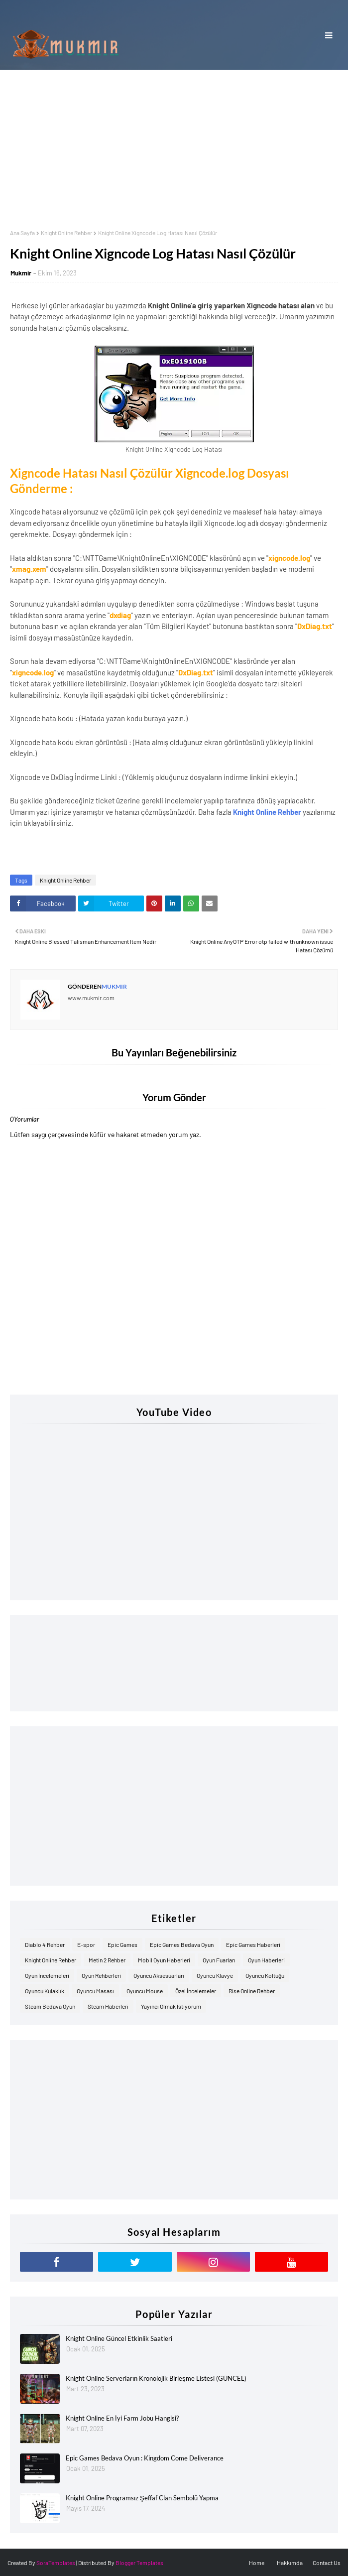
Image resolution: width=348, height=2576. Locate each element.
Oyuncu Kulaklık (44, 1990)
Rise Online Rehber (252, 1990)
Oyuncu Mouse (144, 1990)
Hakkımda (290, 2562)
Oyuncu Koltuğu (264, 1975)
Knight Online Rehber (66, 232)
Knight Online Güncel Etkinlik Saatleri (119, 2338)
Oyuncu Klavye (215, 1975)
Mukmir (20, 273)
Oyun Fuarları (219, 1959)
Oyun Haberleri (266, 1959)
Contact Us (327, 2562)
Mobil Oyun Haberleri (164, 1959)
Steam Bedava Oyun (50, 2006)
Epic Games (122, 1944)
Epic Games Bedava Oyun (182, 1944)
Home (256, 2562)
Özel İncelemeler (195, 1990)
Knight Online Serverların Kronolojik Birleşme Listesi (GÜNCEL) (156, 2378)
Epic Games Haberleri (253, 1944)
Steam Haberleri (108, 2006)
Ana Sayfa (22, 232)
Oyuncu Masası (95, 1990)
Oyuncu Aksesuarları (158, 1975)
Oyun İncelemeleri (47, 1975)
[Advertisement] (174, 144)
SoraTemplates (55, 2562)
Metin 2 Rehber (107, 1959)
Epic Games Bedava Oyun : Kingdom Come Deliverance (145, 2458)
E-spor (86, 1944)
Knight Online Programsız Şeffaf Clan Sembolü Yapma (142, 2498)
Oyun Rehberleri (101, 1975)
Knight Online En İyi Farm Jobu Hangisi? (122, 2418)
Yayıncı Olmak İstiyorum (171, 2006)
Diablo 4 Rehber (45, 1944)
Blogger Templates (139, 2562)
